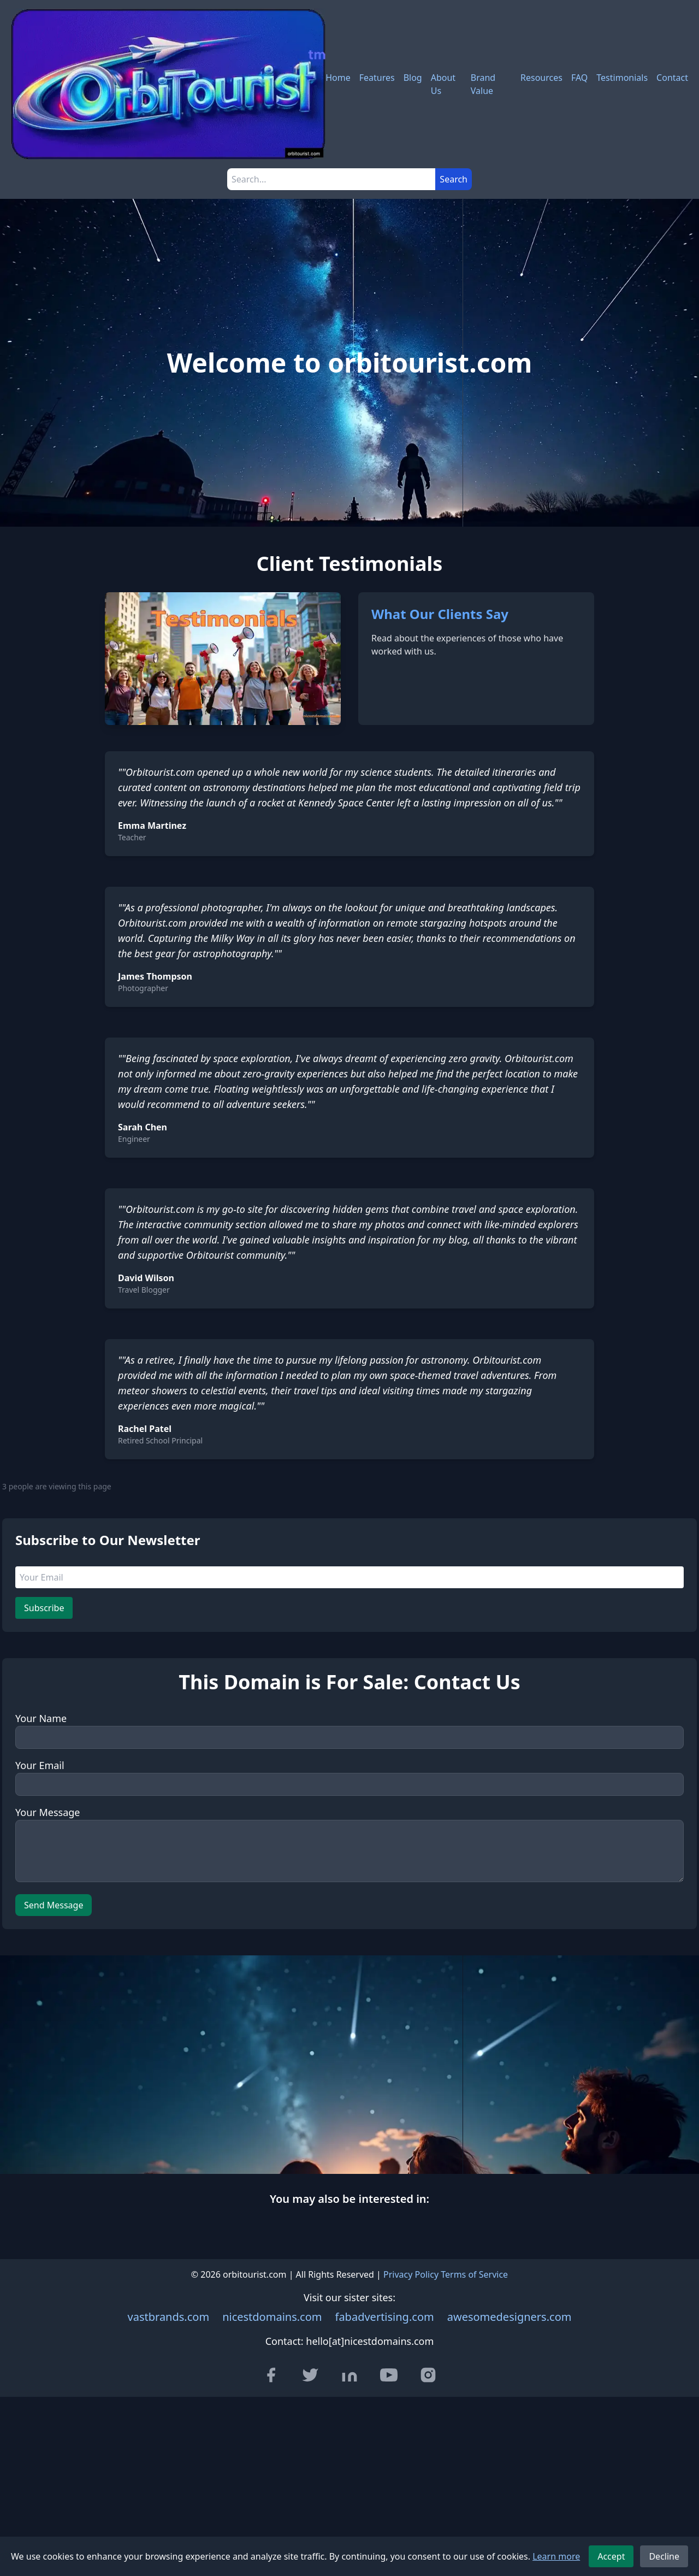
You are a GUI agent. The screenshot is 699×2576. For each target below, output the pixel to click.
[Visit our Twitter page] (310, 2375)
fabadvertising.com (384, 2316)
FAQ (579, 78)
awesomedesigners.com (509, 2316)
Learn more (556, 2556)
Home (338, 78)
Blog (413, 78)
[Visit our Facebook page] (271, 2375)
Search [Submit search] (453, 179)
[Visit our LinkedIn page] (349, 2375)
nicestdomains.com (272, 2316)
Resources (541, 78)
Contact (672, 78)
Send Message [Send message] (53, 1905)
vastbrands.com (169, 2316)
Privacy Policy (411, 2274)
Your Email (39, 1765)
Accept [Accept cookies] (611, 2556)
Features (377, 78)
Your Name (41, 1718)
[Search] (331, 179)
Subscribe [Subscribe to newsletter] (44, 1608)
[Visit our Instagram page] (428, 2375)
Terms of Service (474, 2274)
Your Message (47, 1812)
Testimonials (622, 78)
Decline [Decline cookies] (664, 2556)
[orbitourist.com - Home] (168, 84)
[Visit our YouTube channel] (389, 2375)
